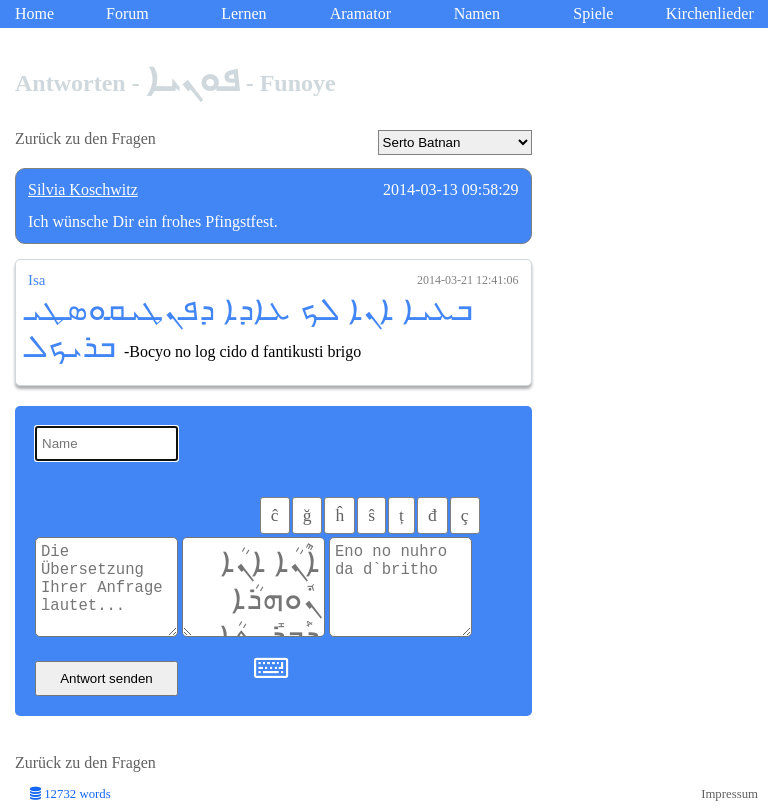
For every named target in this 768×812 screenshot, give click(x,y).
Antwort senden (106, 678)
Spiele (593, 13)
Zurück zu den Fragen (85, 138)
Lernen (243, 13)
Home (34, 13)
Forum (127, 13)
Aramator (360, 13)
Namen (477, 13)
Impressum (729, 794)
